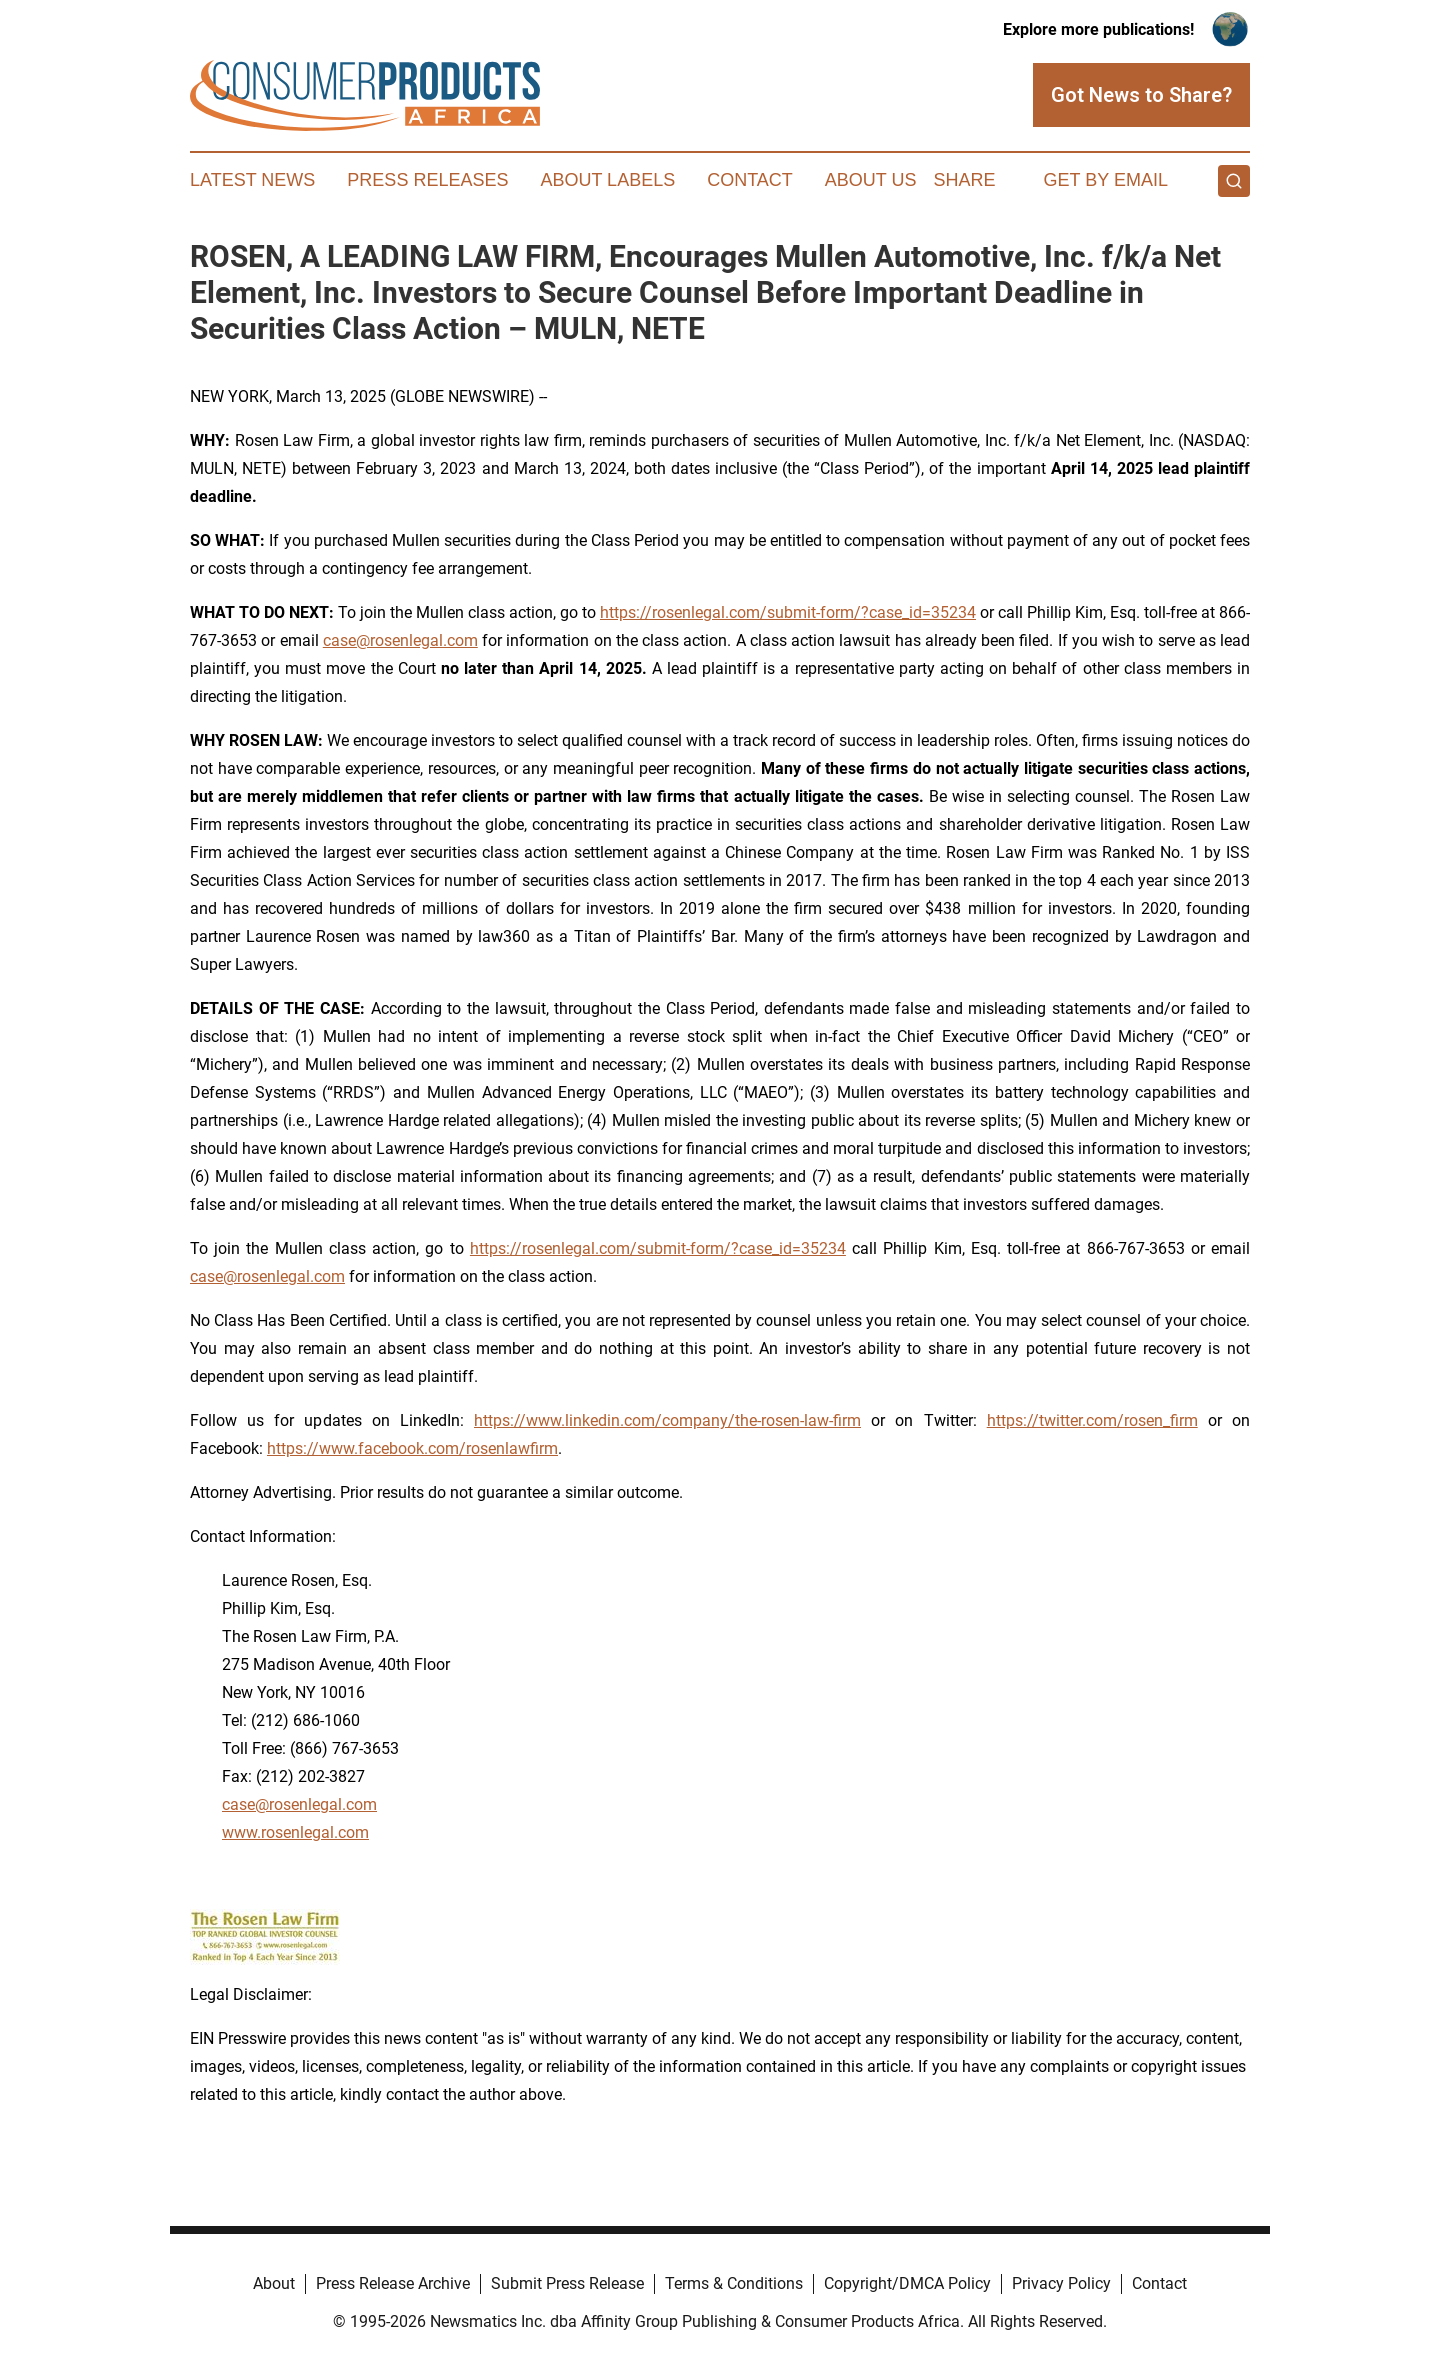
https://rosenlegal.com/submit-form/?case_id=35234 (788, 612)
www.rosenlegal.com (295, 1832)
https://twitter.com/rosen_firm (1092, 1420)
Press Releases (427, 180)
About (274, 2283)
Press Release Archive (393, 2283)
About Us (871, 180)
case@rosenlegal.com (400, 640)
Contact (750, 180)
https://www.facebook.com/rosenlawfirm (412, 1448)
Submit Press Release (567, 2283)
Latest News (252, 180)
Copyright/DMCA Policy (907, 2283)
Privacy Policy (1061, 2283)
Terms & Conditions (734, 2283)
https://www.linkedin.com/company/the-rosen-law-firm (667, 1420)
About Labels (607, 180)
